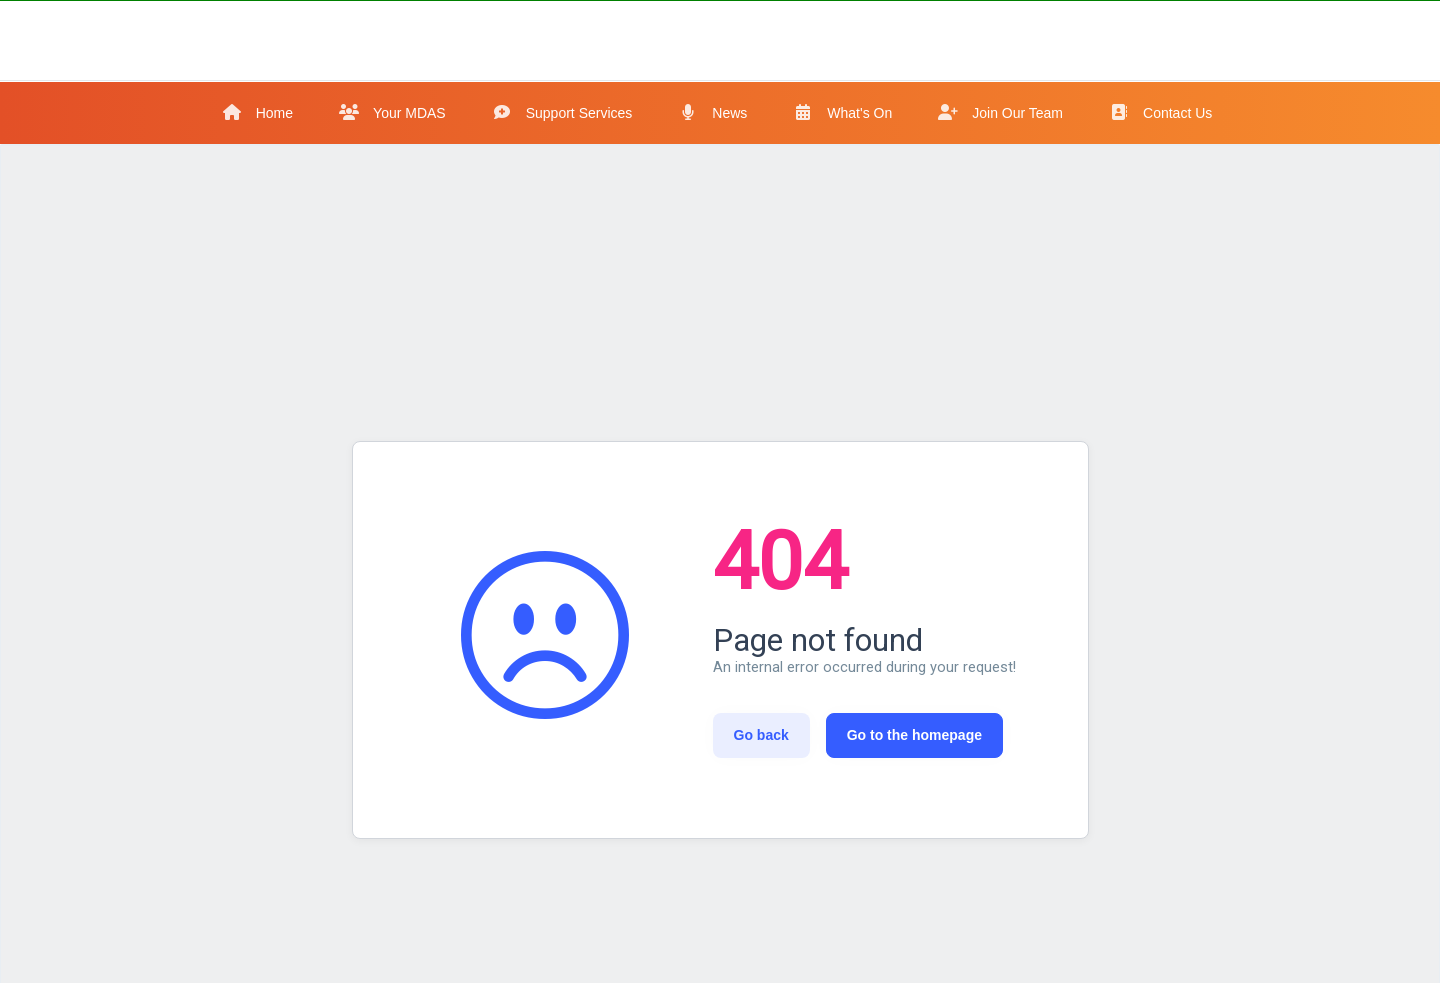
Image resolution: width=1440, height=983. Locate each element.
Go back (761, 735)
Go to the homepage (914, 735)
